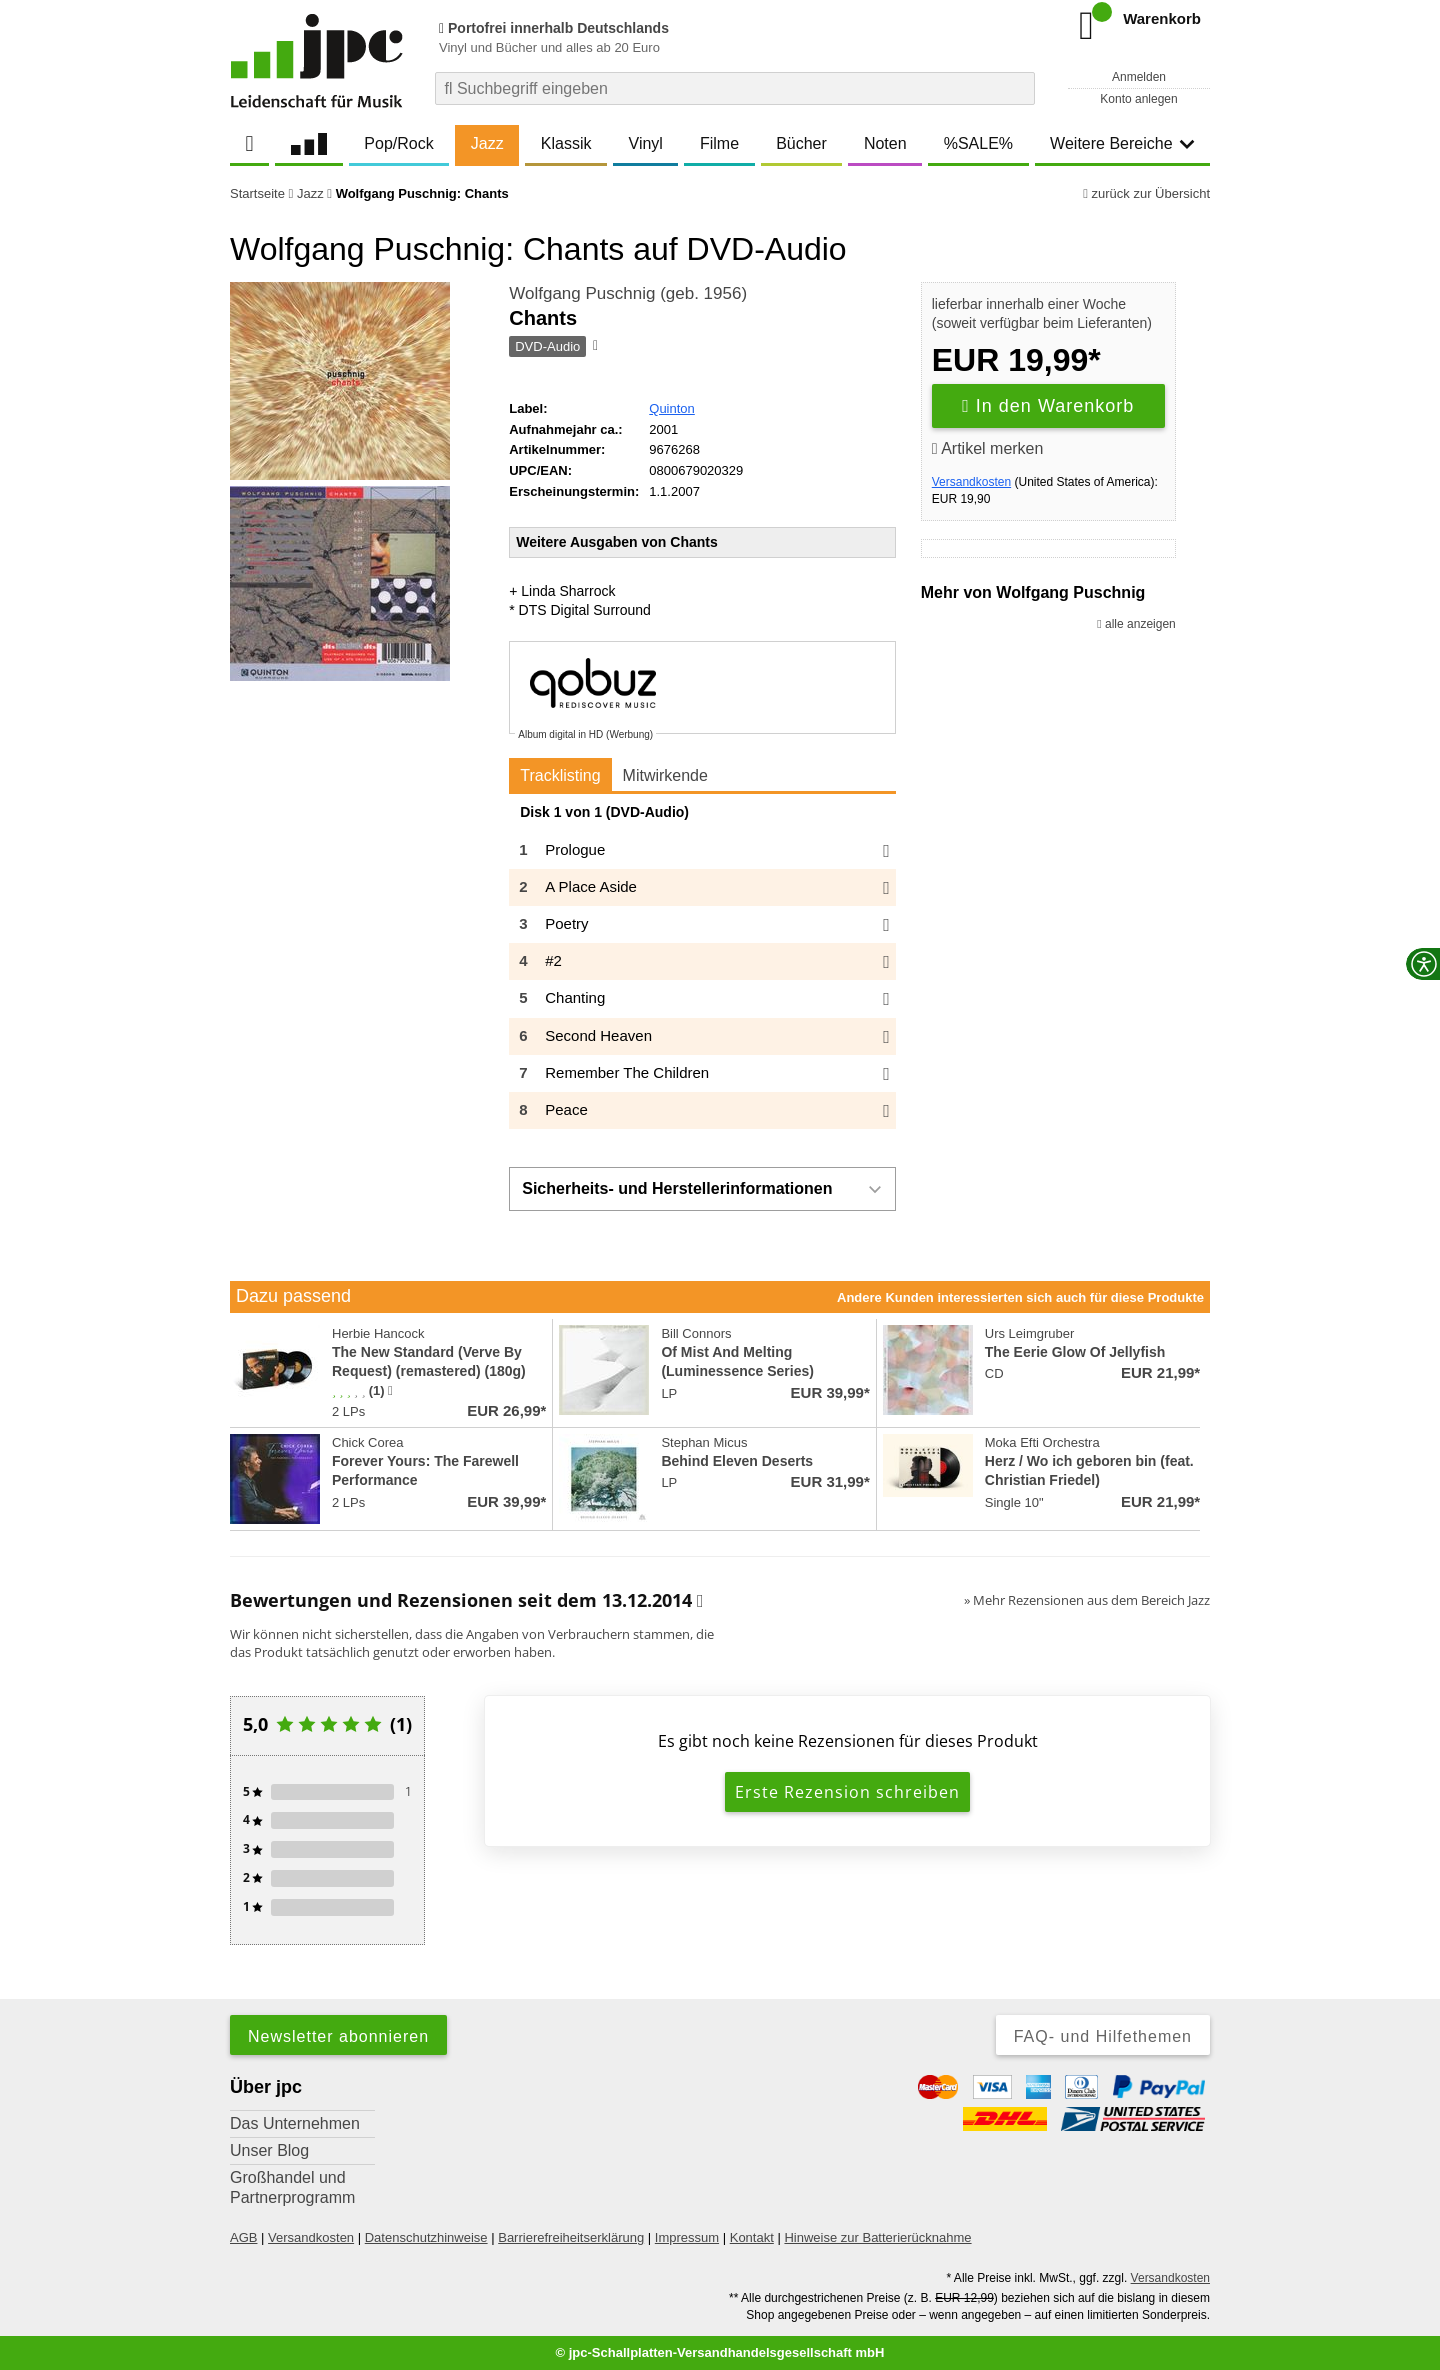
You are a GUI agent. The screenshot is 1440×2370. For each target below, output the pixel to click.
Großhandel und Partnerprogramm (292, 2187)
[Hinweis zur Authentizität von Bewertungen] (390, 1391)
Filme (719, 143)
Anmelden (1139, 77)
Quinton (672, 408)
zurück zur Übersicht (1146, 193)
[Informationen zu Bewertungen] (700, 1601)
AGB (243, 2237)
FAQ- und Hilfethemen (1103, 2036)
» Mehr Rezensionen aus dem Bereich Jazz (1087, 1600)
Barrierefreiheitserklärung (571, 2237)
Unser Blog (269, 2150)
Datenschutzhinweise (426, 2237)
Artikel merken (988, 448)
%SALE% (978, 143)
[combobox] (735, 88)
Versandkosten (971, 482)
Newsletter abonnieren (338, 2036)
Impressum (687, 2237)
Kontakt (752, 2237)
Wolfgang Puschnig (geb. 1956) (628, 293)
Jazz (487, 143)
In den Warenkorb (1048, 406)
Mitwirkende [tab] (665, 775)
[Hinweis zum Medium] (594, 347)
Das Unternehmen (295, 2123)
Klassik (566, 143)
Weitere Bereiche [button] (1122, 143)
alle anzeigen (1136, 624)
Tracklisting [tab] (560, 775)
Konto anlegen (1138, 99)
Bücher (801, 143)
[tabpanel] (702, 967)
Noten (885, 143)
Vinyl (646, 143)
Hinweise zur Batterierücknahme (877, 2237)
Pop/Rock (398, 143)
